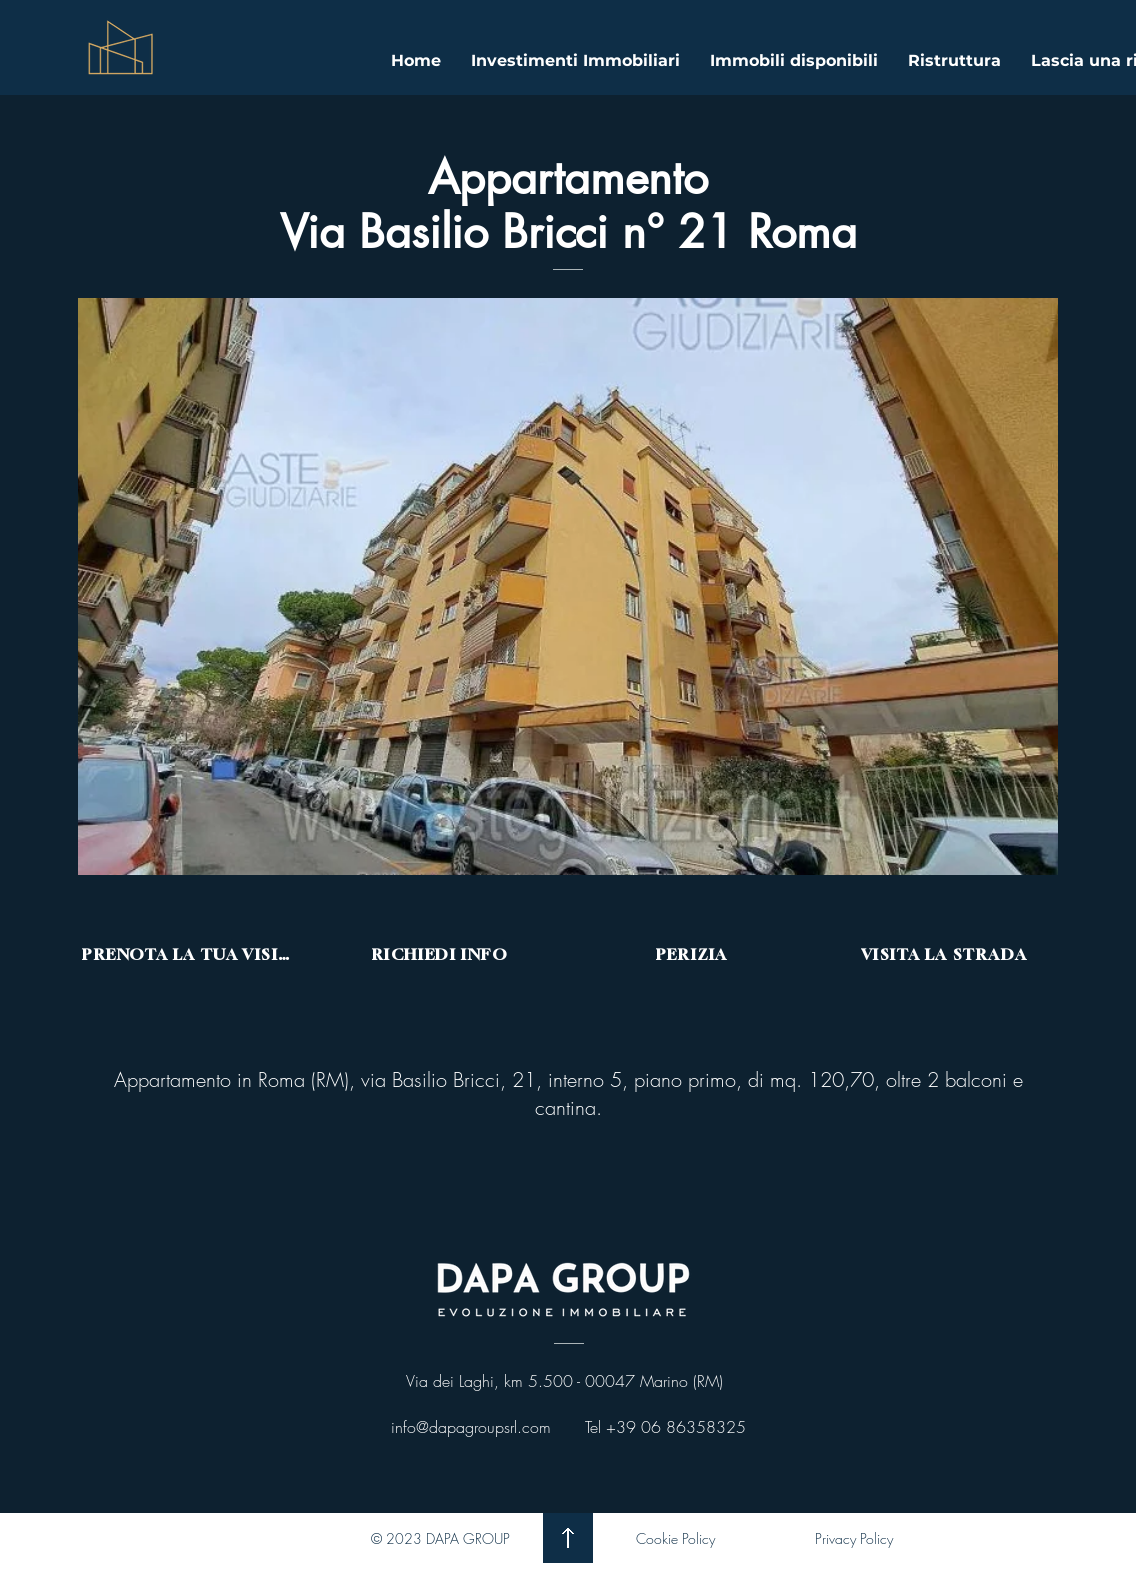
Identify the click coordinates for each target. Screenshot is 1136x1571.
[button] (568, 586)
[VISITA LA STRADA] (946, 953)
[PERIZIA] (694, 953)
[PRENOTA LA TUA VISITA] (190, 953)
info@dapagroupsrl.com (471, 1427)
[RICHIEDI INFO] (442, 953)
